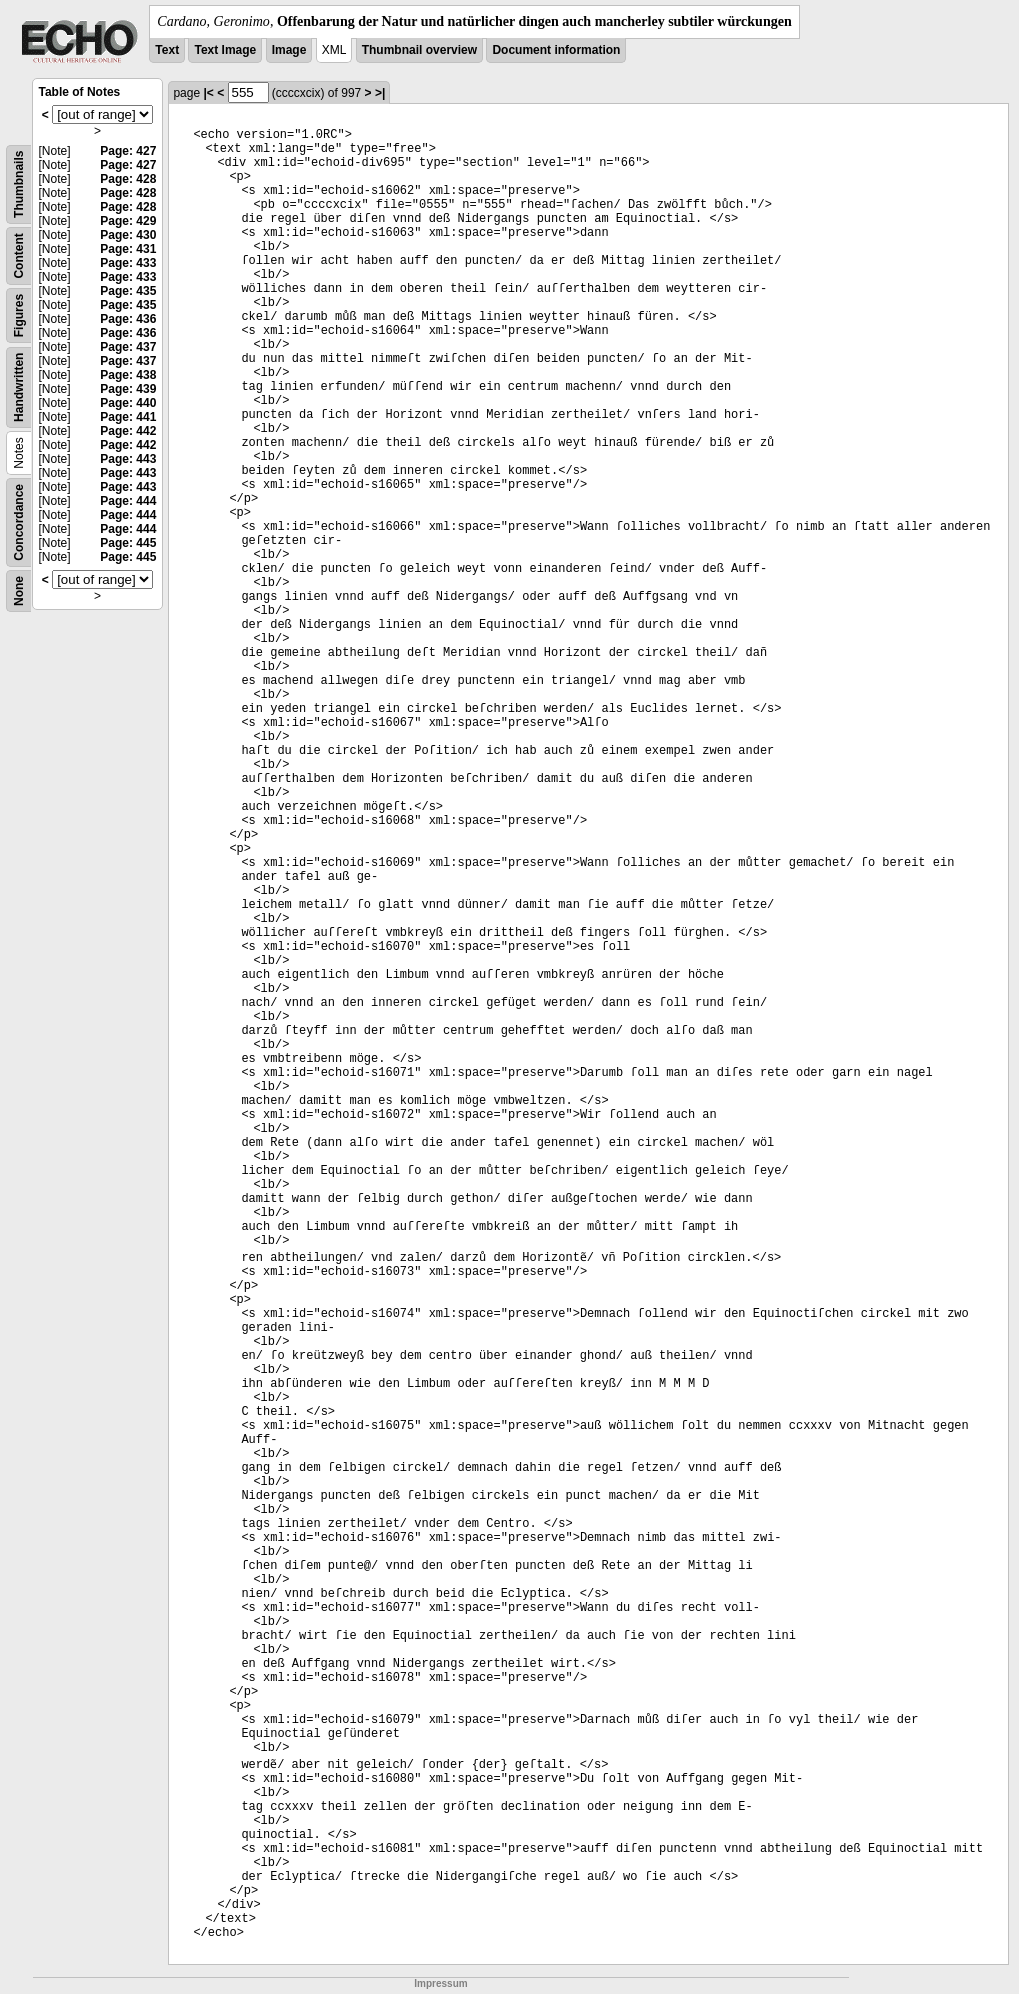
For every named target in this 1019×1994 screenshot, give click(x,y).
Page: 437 (128, 347)
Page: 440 (128, 403)
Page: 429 (128, 221)
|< (208, 93)
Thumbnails (19, 184)
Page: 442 (128, 431)
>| (380, 93)
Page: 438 (128, 375)
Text (167, 50)
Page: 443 (128, 459)
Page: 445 (128, 543)
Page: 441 (128, 417)
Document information (556, 50)
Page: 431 (128, 249)
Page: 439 (128, 389)
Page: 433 (128, 263)
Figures (19, 315)
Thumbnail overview (419, 50)
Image (289, 50)
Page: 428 (128, 179)
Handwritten (19, 387)
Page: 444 (128, 501)
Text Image (225, 50)
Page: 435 (128, 291)
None (19, 591)
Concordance (19, 522)
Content (19, 255)
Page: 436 (128, 319)
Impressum (440, 1983)
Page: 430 (128, 235)
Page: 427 (128, 151)
